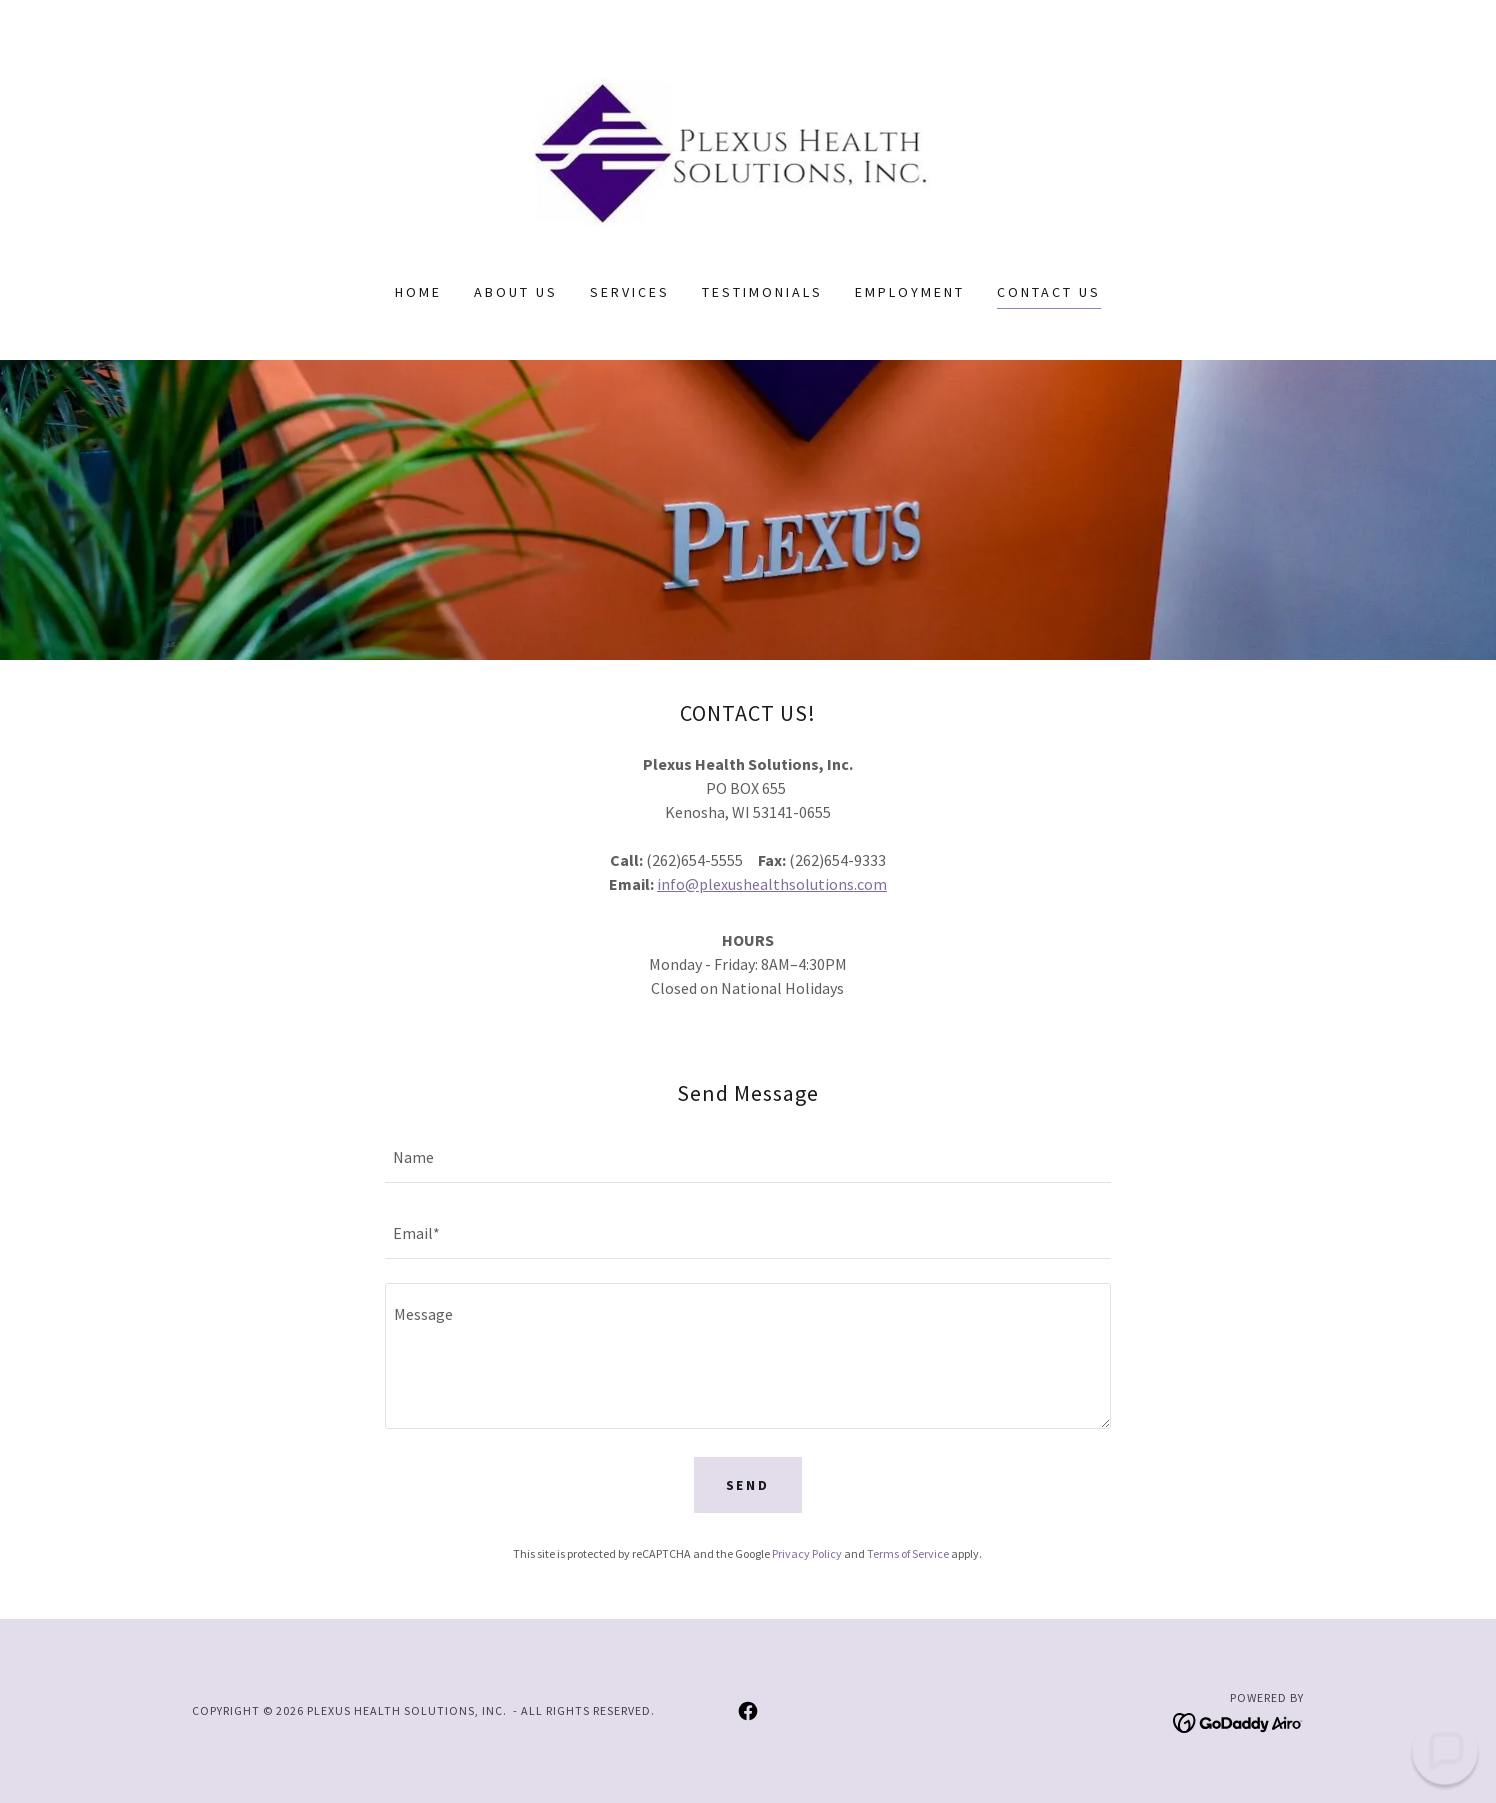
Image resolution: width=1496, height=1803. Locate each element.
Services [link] (630, 292)
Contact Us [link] (1049, 292)
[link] (748, 154)
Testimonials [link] (762, 292)
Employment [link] (910, 292)
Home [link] (418, 292)
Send (748, 1485)
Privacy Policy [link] (807, 1553)
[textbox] (747, 1157)
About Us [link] (516, 292)
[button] (1445, 1752)
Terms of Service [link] (908, 1553)
